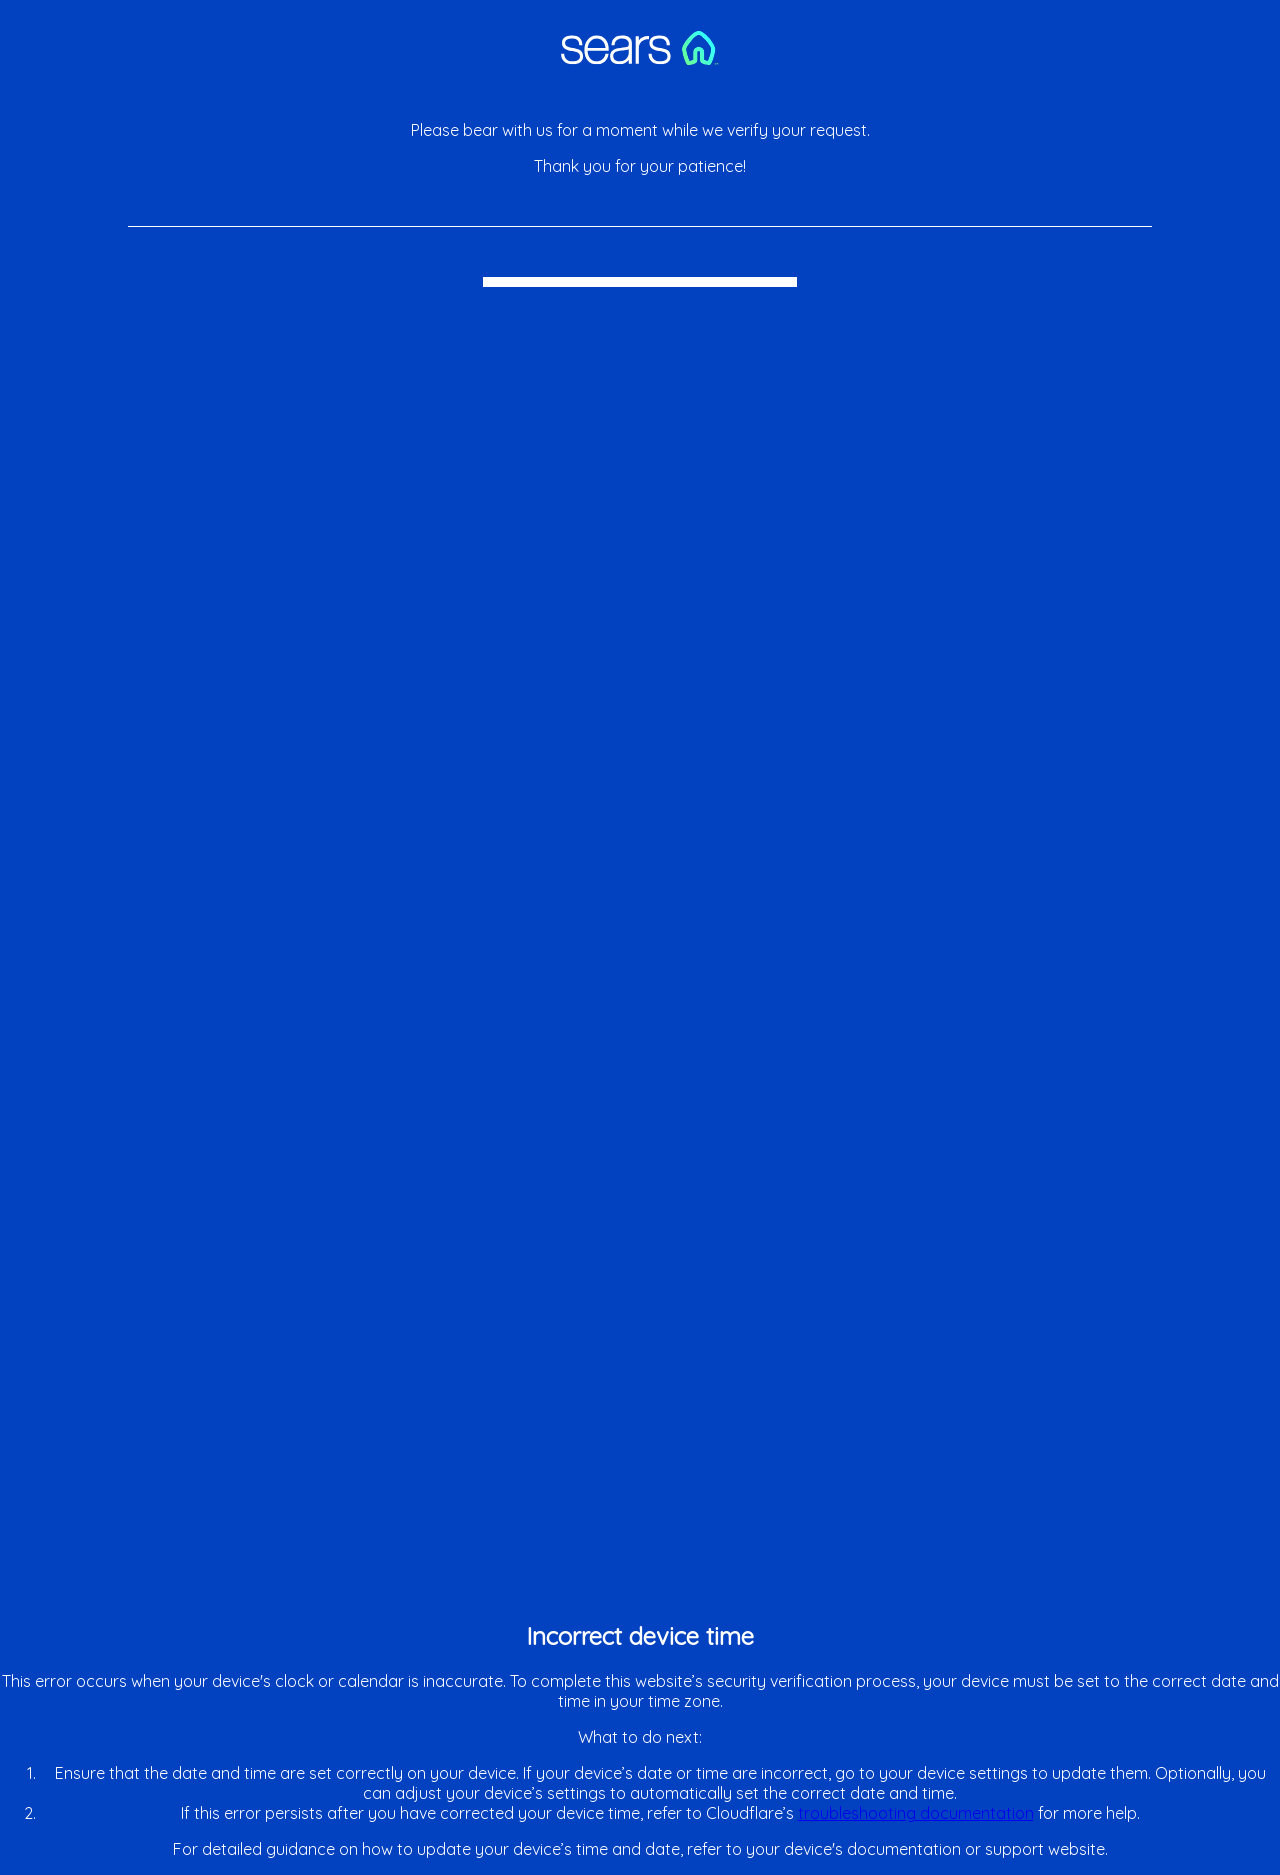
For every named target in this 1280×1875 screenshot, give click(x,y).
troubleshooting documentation (916, 1813)
